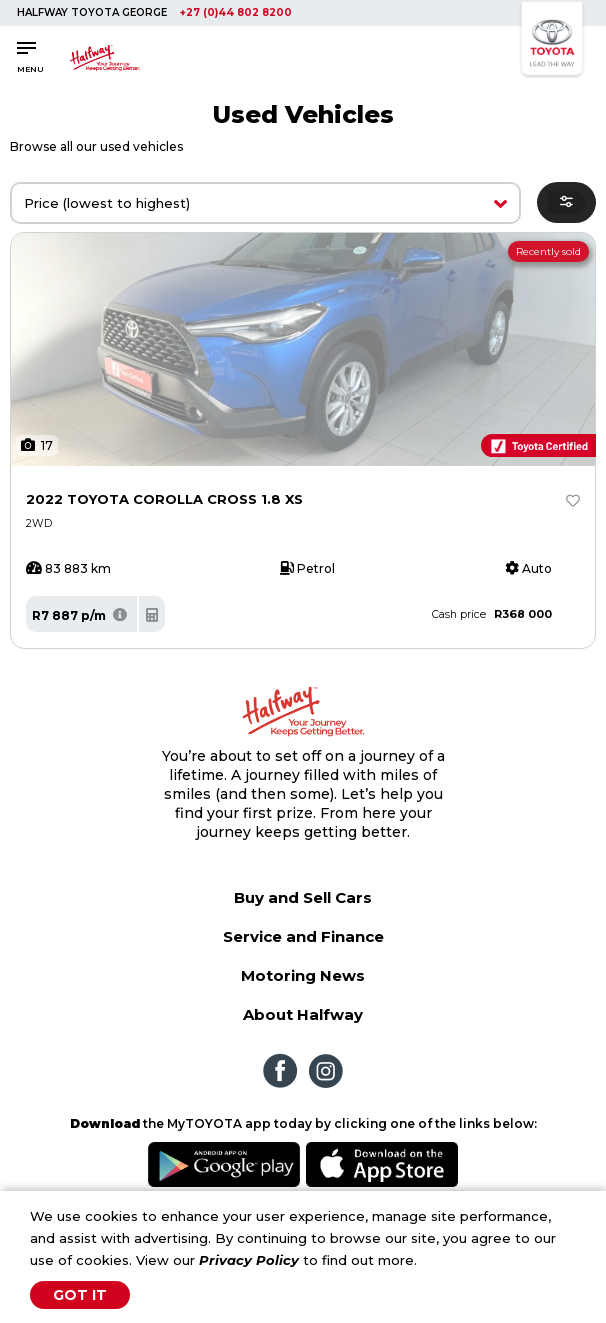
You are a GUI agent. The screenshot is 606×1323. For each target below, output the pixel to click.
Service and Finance (303, 936)
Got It (80, 1295)
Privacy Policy (249, 1260)
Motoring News (303, 975)
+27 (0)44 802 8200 (236, 12)
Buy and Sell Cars (303, 897)
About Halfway (303, 1014)
